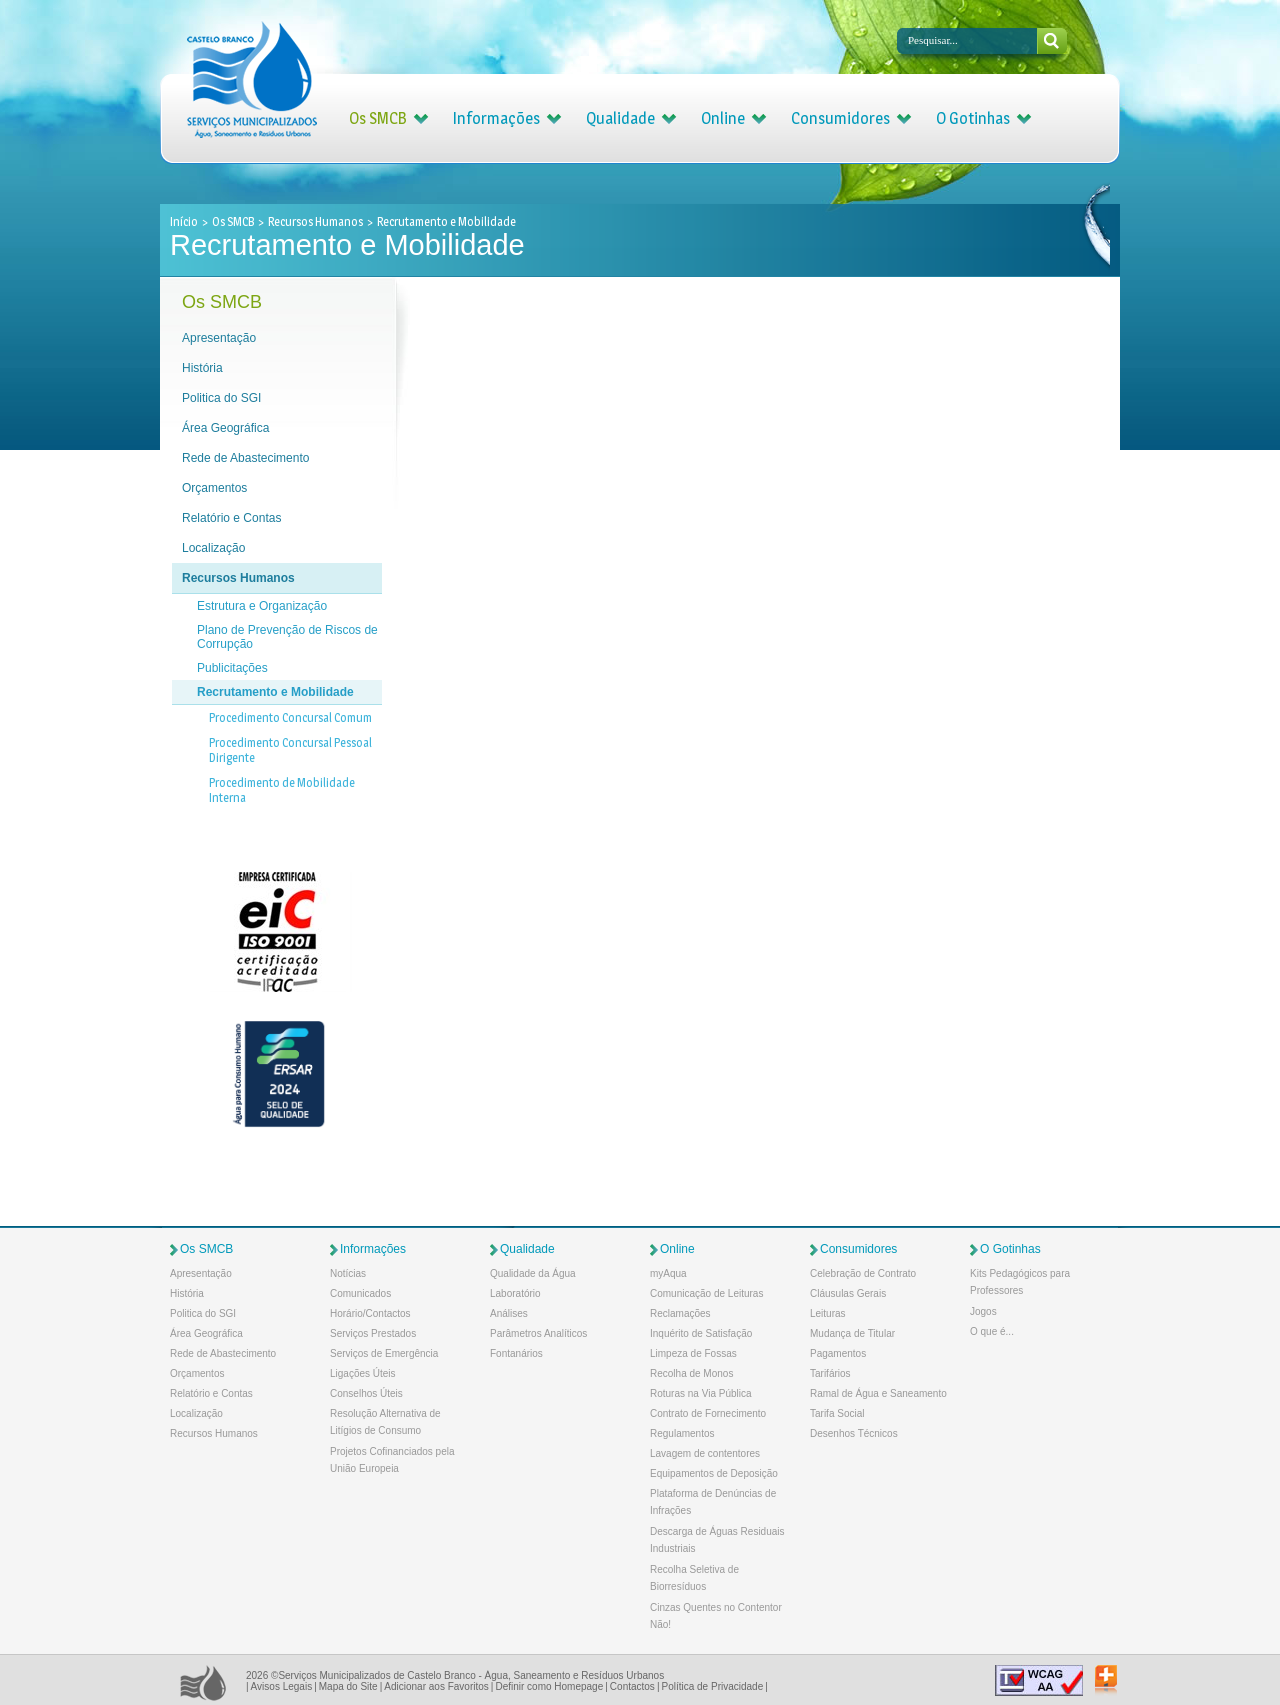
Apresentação (219, 338)
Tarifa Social (837, 1413)
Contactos (632, 1686)
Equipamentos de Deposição (714, 1473)
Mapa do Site (348, 1686)
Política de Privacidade (712, 1686)
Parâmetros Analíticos (538, 1333)
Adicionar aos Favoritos (436, 1686)
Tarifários (830, 1373)
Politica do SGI (221, 398)
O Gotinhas (973, 118)
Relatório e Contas (231, 518)
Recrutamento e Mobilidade (275, 692)
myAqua (668, 1273)
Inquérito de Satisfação (701, 1333)
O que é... (992, 1331)
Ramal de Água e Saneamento (878, 1393)
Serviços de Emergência (384, 1353)
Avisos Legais (282, 1686)
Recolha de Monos (691, 1373)
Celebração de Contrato (863, 1273)
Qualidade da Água (533, 1273)
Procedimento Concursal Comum (290, 717)
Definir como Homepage (549, 1686)
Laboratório (515, 1293)
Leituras (828, 1313)
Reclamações (680, 1313)
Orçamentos (214, 488)
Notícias (348, 1273)
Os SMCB (378, 118)
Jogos (983, 1311)
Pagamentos (838, 1353)
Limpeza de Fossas (693, 1353)
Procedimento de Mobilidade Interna (282, 790)
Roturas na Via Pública (701, 1393)
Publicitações (232, 668)
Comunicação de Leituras (706, 1293)
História (202, 368)
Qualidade (620, 118)
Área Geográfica (225, 428)
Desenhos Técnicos (854, 1433)
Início (185, 221)
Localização (213, 548)
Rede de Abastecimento (245, 458)
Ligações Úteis (363, 1373)
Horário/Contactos (370, 1313)
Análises (509, 1313)
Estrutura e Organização (262, 606)
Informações (496, 118)
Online (723, 118)
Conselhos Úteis (366, 1393)
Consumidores (840, 118)
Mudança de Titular (852, 1333)
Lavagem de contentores (705, 1453)
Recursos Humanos (315, 221)
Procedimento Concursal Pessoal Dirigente (290, 750)
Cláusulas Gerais (848, 1293)
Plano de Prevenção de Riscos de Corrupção (287, 637)
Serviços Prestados (373, 1333)
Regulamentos (682, 1433)
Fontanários (516, 1353)
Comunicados (360, 1293)
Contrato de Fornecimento (708, 1413)
